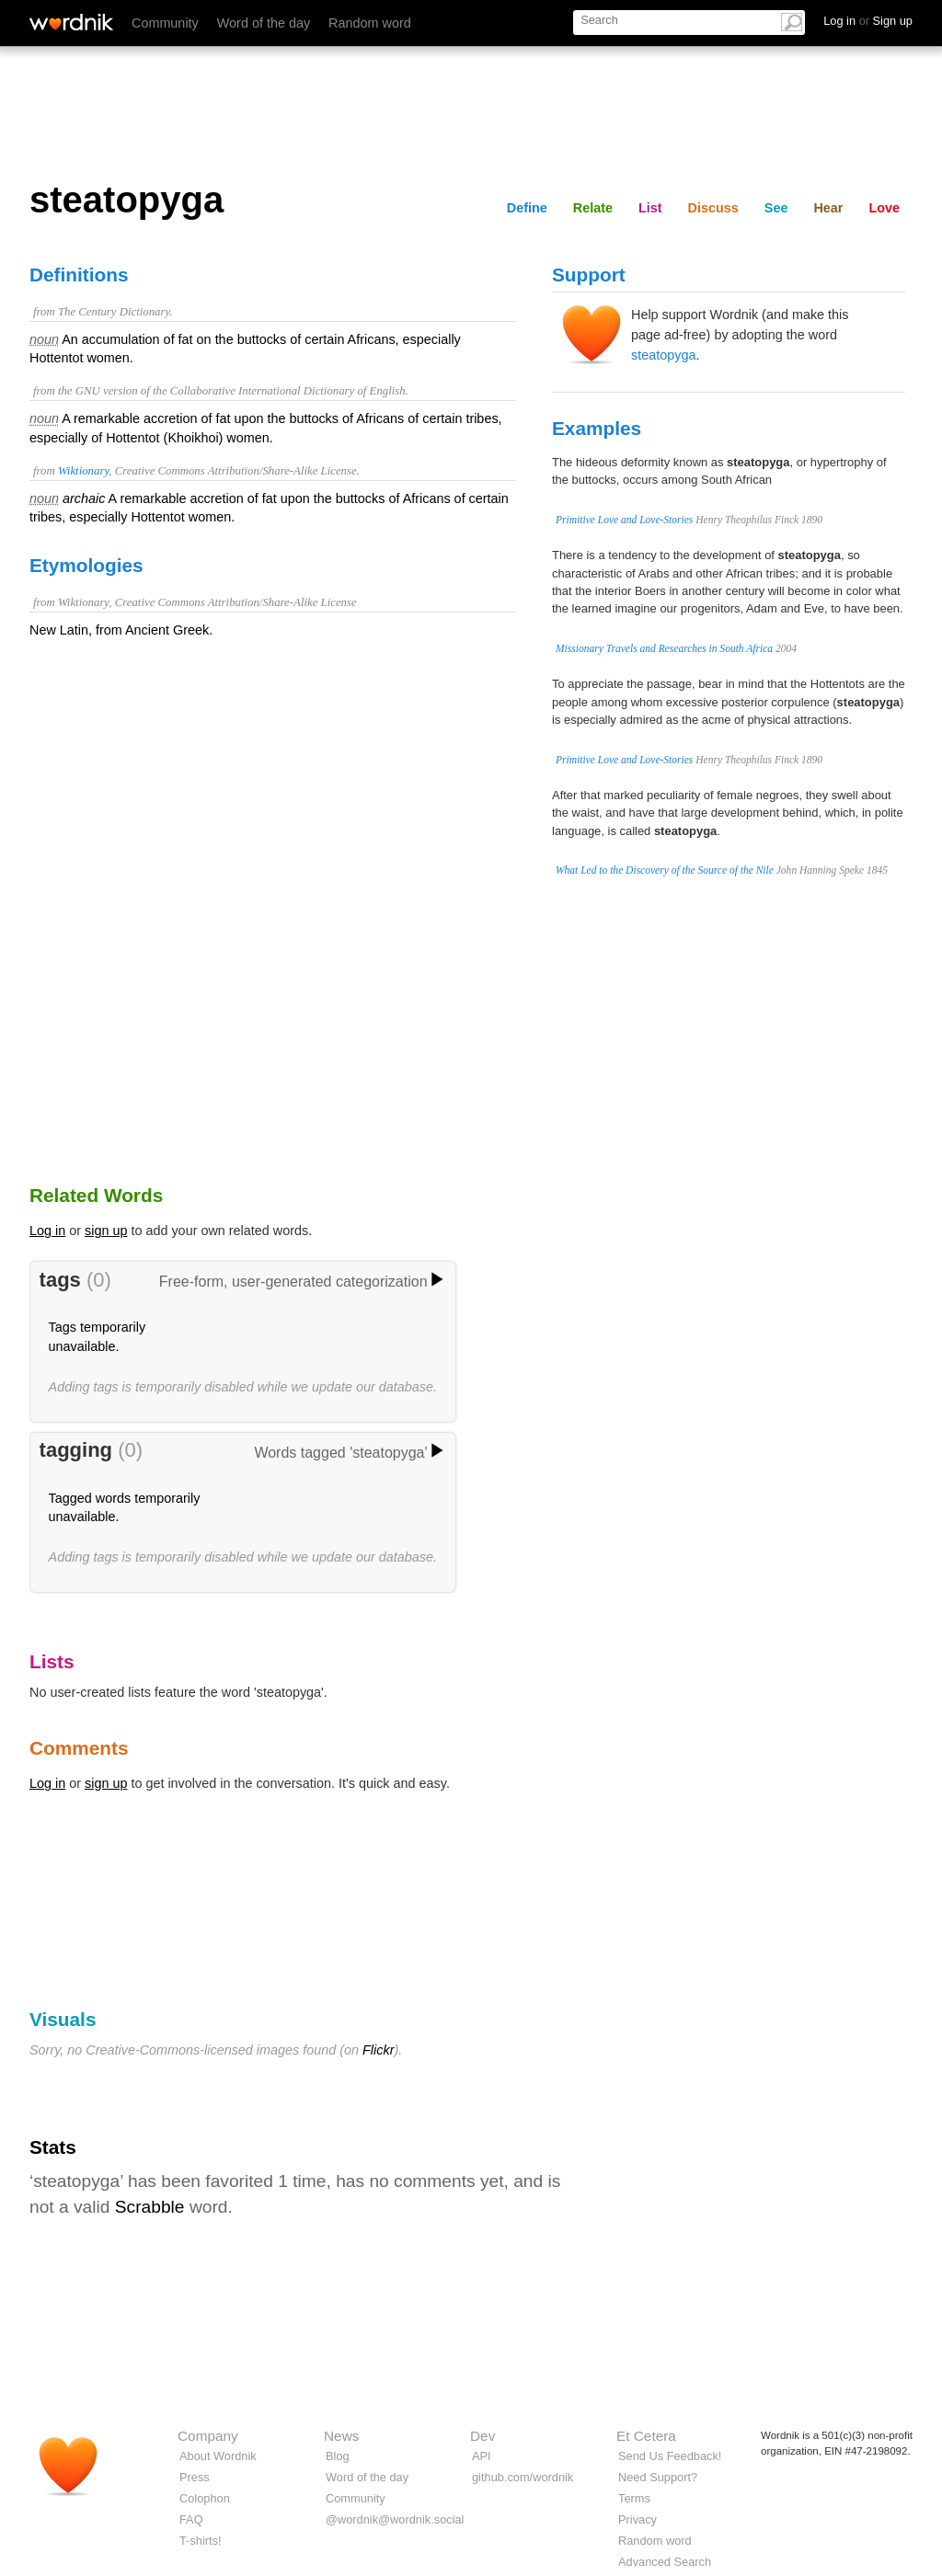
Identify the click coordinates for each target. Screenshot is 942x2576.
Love (884, 207)
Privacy (637, 2519)
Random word (369, 23)
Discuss (713, 207)
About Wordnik (218, 2456)
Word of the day (263, 23)
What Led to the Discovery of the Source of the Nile (665, 870)
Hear (828, 207)
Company (208, 2436)
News (341, 2436)
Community (165, 23)
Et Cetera (646, 2436)
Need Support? (657, 2477)
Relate (593, 207)
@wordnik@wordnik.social (395, 2519)
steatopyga (663, 355)
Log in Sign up (868, 21)
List (650, 207)
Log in (47, 1230)
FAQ (191, 2519)
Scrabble (150, 2206)
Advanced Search (664, 2562)
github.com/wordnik (522, 2477)
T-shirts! (200, 2540)
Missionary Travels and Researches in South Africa (664, 648)
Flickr (378, 2050)
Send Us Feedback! (669, 2456)
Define (527, 207)
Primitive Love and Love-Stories (624, 519)
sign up (106, 1230)
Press (194, 2477)
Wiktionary (83, 470)
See (776, 207)
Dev (482, 2436)
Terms (634, 2498)
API (481, 2456)
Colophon (204, 2498)
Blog (338, 2456)
